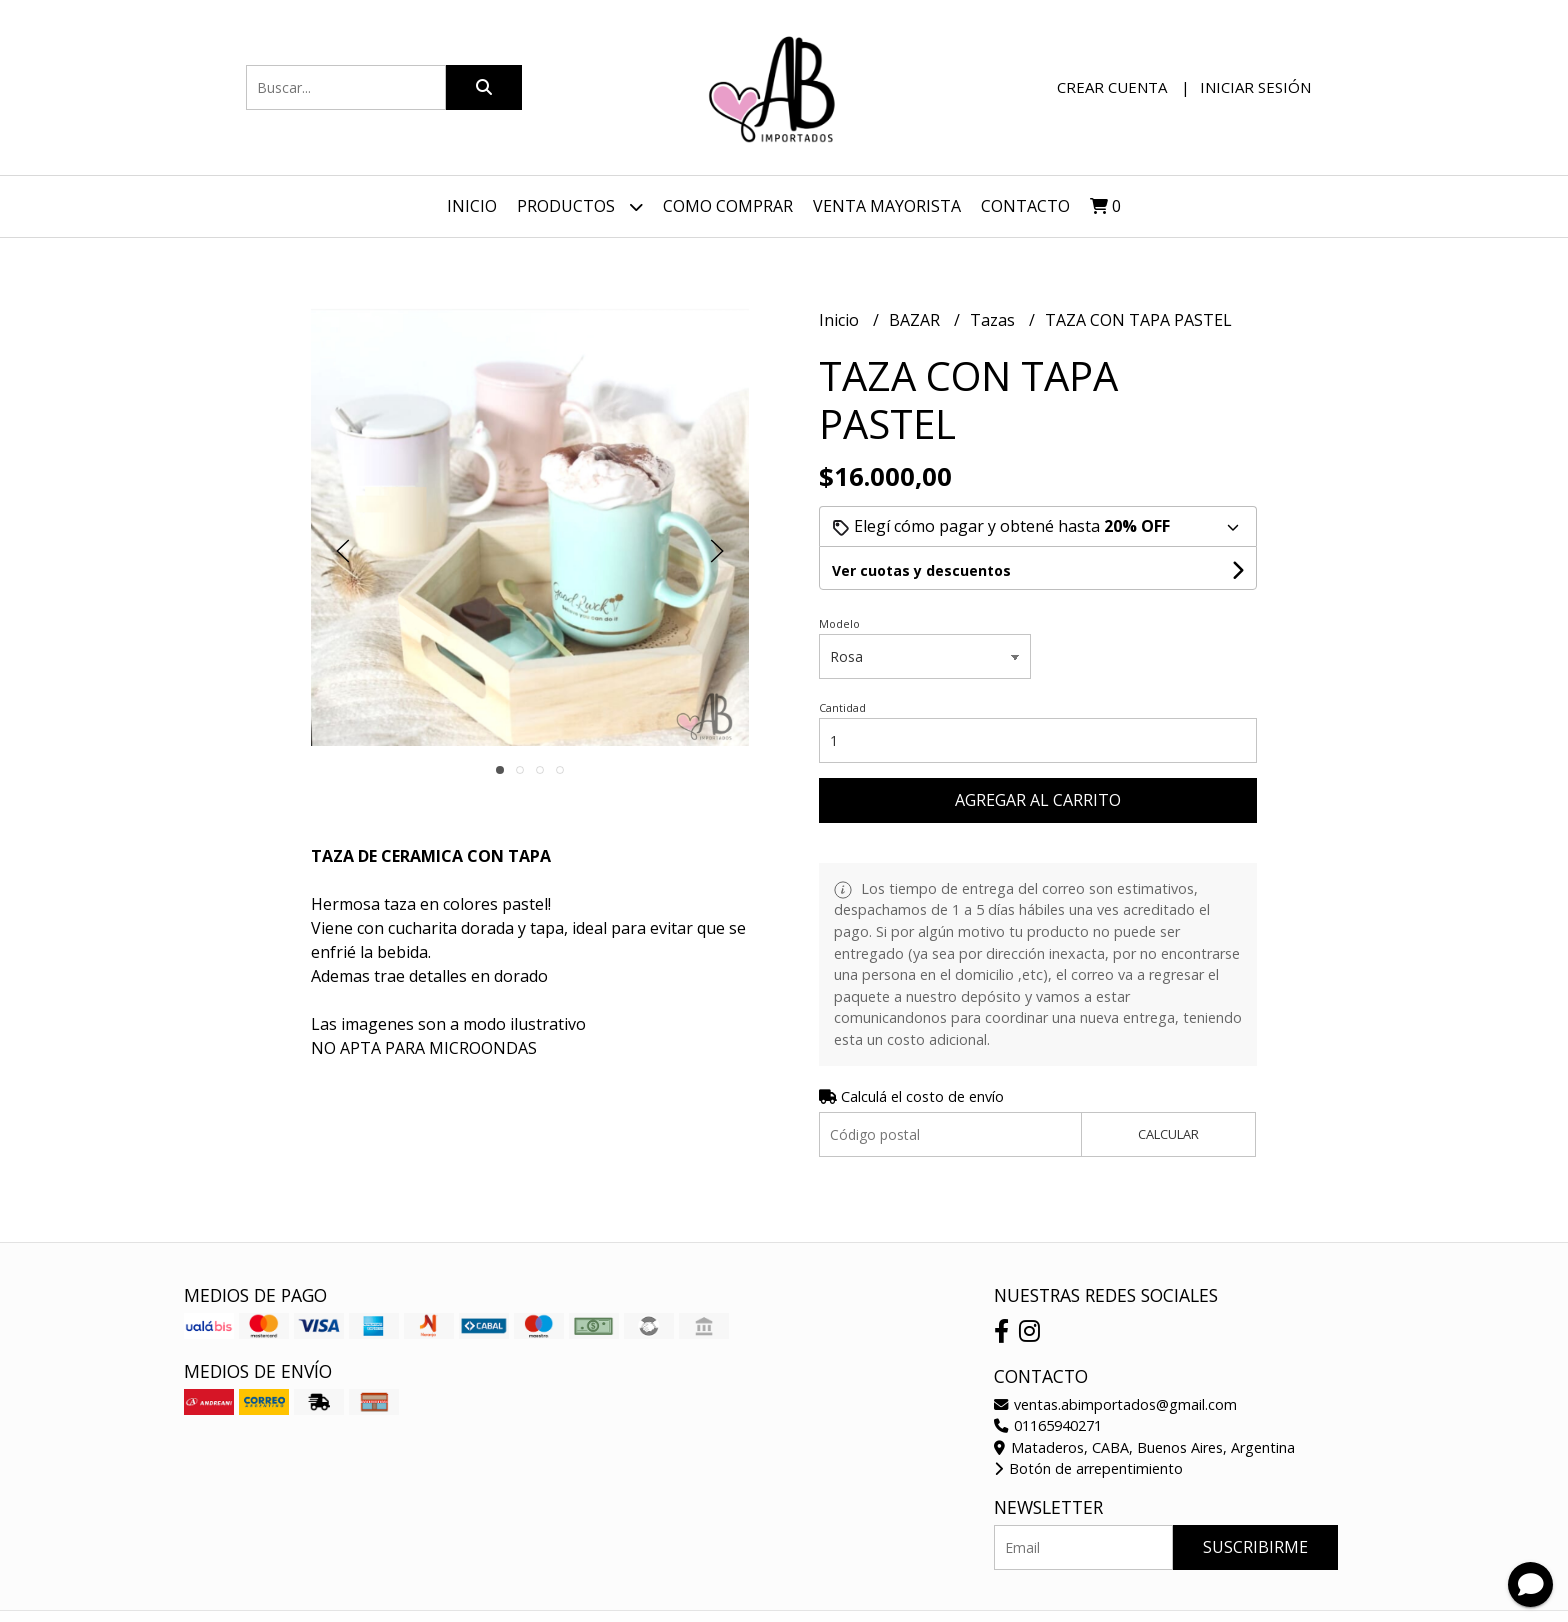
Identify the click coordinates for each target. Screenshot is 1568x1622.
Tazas (994, 320)
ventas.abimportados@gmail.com (1115, 1404)
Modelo (839, 623)
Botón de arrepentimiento (1088, 1468)
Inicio (472, 206)
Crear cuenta (1112, 87)
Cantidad (842, 707)
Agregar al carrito (1038, 800)
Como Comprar (728, 206)
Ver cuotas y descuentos (921, 570)
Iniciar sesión (1255, 87)
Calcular (1168, 1134)
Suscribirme (1255, 1547)
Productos (580, 206)
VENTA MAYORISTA (887, 206)
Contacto (1025, 206)
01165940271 (1048, 1425)
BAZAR (916, 320)
